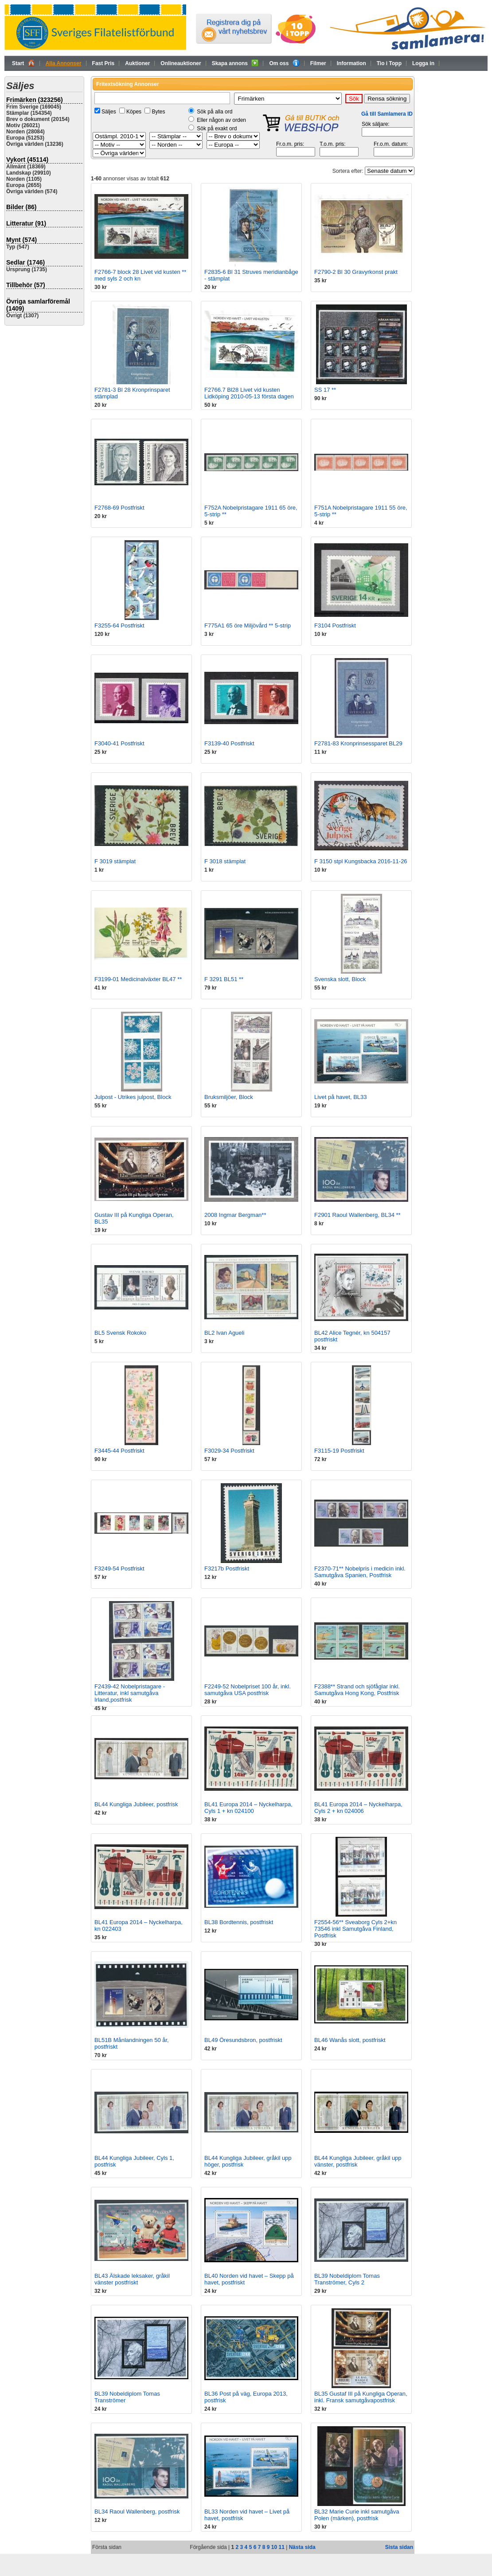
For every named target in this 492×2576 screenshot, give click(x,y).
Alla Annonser (64, 63)
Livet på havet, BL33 (340, 1097)
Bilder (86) (21, 206)
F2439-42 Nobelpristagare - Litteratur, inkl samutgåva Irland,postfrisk (129, 1693)
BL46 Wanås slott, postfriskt (350, 2040)
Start (23, 62)
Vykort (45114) (27, 159)
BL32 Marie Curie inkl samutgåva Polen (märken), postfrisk (356, 2514)
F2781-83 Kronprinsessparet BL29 (358, 743)
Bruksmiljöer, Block (228, 1097)
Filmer (318, 63)
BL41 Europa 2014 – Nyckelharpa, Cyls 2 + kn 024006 (358, 1807)
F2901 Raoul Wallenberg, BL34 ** (357, 1215)
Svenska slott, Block (340, 979)
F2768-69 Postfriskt (119, 507)
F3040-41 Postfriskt (119, 743)
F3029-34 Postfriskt (229, 1450)
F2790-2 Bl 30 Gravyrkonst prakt (356, 272)
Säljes (109, 112)
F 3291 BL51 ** (223, 979)
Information (351, 63)
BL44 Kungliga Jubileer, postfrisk (136, 1804)
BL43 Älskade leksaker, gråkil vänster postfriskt (132, 2279)
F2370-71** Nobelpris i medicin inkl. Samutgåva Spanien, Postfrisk (360, 1571)
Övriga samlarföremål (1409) (38, 305)
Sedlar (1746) (25, 262)
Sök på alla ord (214, 112)
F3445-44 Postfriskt (119, 1450)
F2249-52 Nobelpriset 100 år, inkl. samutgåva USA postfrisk (247, 1689)
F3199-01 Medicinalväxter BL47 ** (138, 979)
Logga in (423, 63)
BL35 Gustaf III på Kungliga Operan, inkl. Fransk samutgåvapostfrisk (360, 2397)
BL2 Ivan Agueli (224, 1332)
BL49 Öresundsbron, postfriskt (243, 2040)
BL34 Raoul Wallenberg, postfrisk (137, 2511)
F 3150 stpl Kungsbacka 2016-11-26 (360, 861)
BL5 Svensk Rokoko (120, 1332)
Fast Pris (103, 63)
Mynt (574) (21, 239)
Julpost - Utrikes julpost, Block (132, 1097)
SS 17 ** (325, 389)
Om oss (284, 62)
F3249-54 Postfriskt (119, 1568)
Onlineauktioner (180, 63)
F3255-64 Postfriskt (119, 625)
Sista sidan (399, 2547)
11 (281, 2547)
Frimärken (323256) (34, 99)
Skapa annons (235, 62)
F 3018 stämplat (225, 861)
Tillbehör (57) (25, 284)
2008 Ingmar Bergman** (235, 1215)
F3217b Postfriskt (226, 1568)
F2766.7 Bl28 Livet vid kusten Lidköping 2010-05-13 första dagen (249, 393)
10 (274, 2547)
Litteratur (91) (26, 223)
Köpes (133, 112)
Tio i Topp (389, 63)
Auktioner (137, 63)
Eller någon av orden (221, 120)
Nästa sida (302, 2547)
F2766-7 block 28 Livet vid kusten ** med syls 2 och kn (140, 275)
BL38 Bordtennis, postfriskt (238, 1922)
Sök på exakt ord (217, 128)
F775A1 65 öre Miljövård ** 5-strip (247, 625)
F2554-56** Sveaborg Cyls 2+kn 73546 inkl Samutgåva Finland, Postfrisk (355, 1929)
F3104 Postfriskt (335, 625)
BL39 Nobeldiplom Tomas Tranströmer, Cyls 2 (347, 2279)
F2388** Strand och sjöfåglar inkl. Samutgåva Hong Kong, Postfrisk (357, 1689)
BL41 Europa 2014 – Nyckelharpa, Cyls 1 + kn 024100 (248, 1807)
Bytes (158, 112)
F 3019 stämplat (115, 861)
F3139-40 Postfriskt (229, 743)
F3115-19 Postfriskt (339, 1450)
